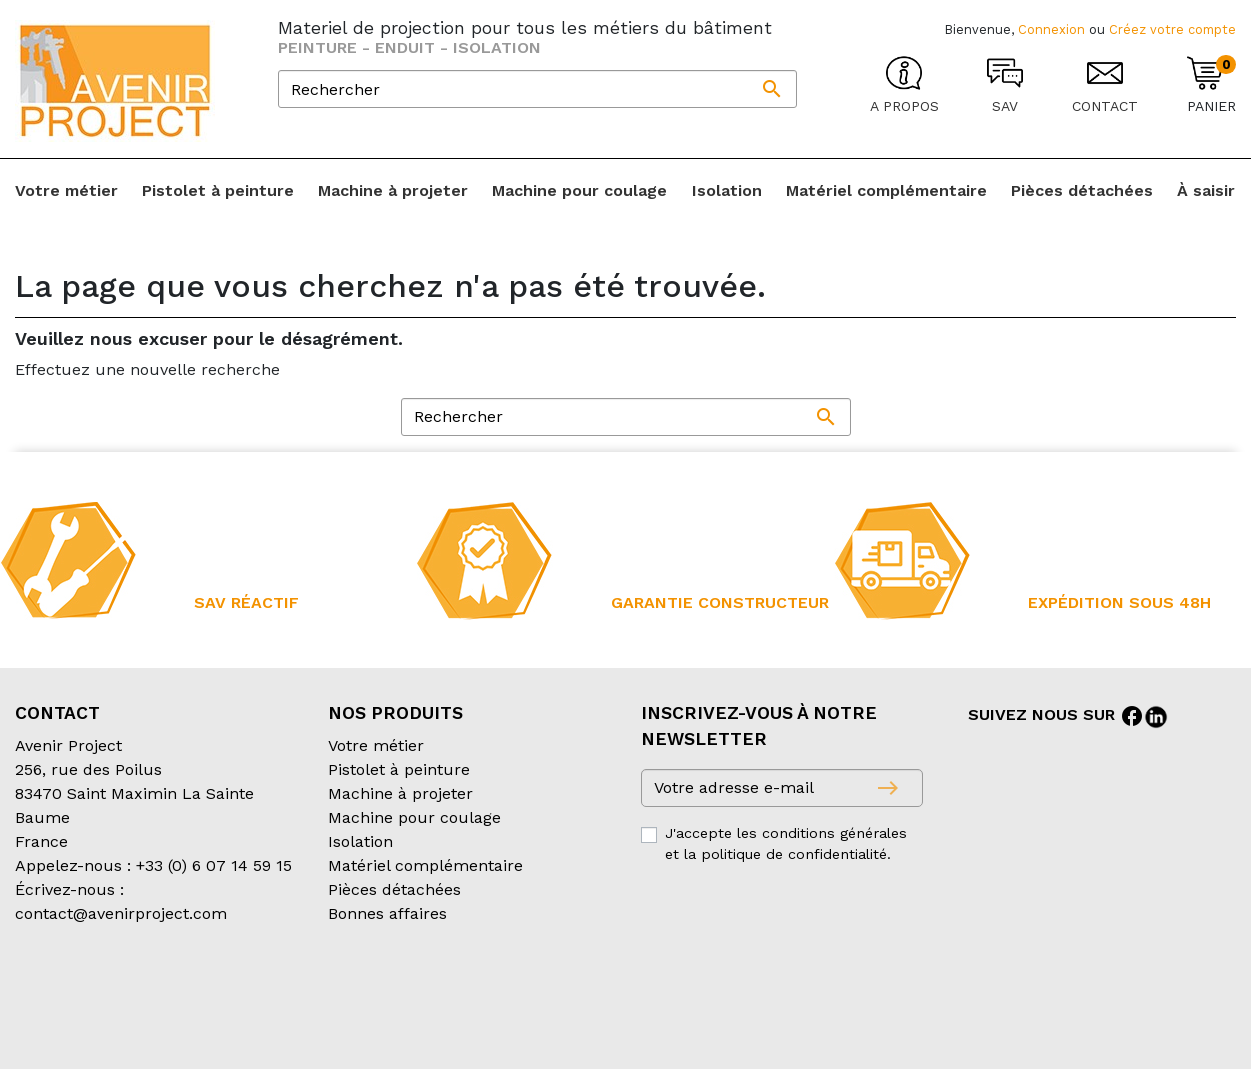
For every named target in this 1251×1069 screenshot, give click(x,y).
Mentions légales (518, 993)
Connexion (1051, 29)
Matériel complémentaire (425, 865)
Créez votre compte (1172, 29)
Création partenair (95, 1017)
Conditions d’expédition (350, 993)
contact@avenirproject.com (121, 913)
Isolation (360, 841)
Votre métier (376, 745)
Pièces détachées (394, 889)
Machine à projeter (400, 793)
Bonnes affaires (387, 913)
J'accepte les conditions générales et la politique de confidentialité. (786, 844)
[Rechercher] (537, 89)
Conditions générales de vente (131, 993)
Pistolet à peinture (399, 769)
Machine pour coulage (414, 817)
